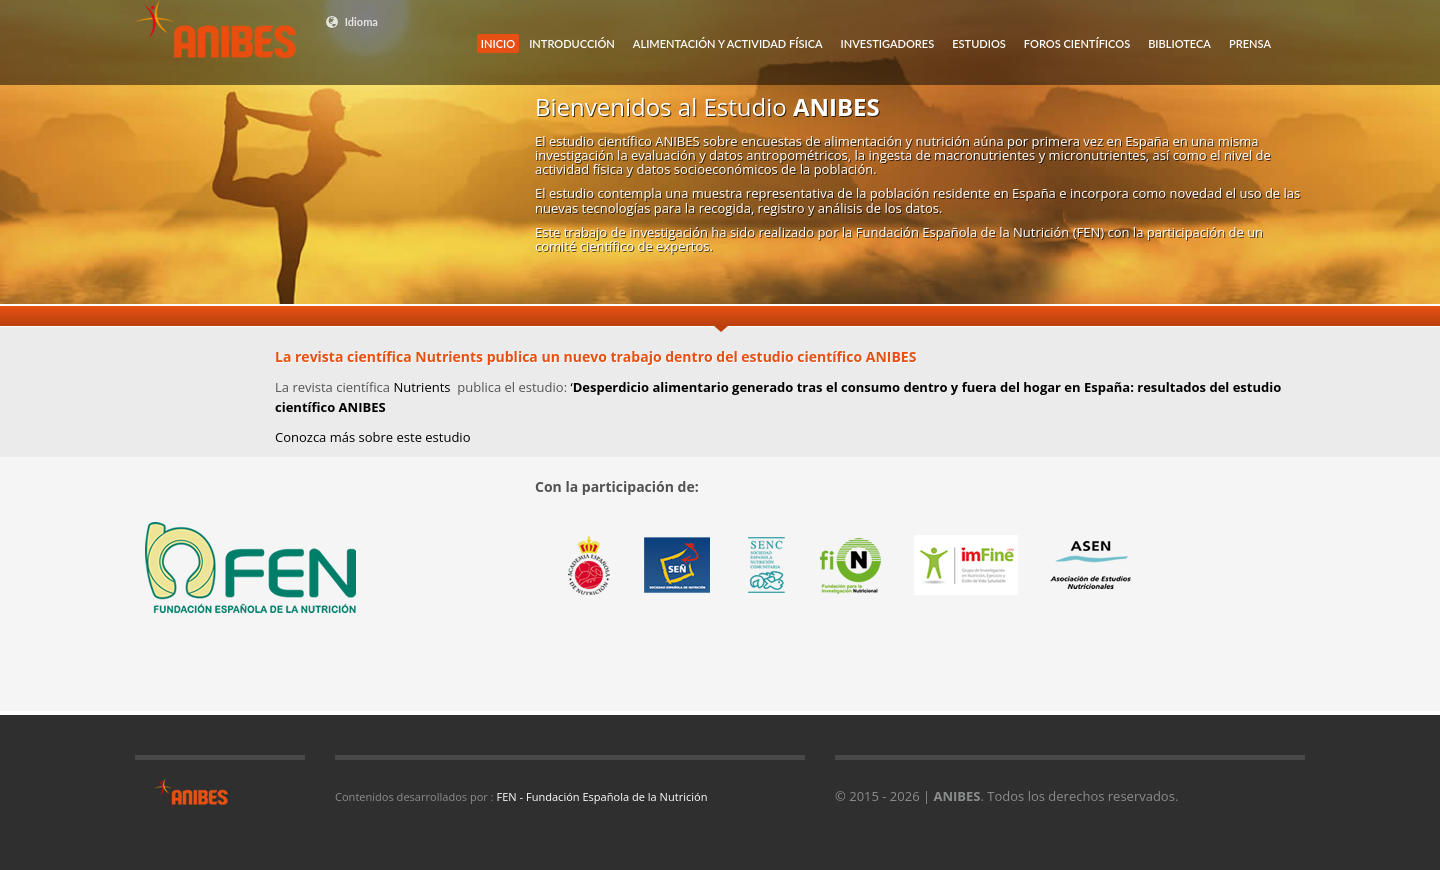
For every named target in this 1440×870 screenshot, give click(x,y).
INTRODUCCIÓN (572, 43)
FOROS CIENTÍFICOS (1077, 43)
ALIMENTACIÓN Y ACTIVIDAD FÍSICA (728, 43)
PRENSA (1250, 43)
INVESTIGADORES (888, 43)
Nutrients (423, 387)
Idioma (351, 22)
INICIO (498, 43)
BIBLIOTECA (1179, 43)
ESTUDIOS (979, 43)
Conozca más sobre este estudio (372, 437)
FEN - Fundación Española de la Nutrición (601, 796)
